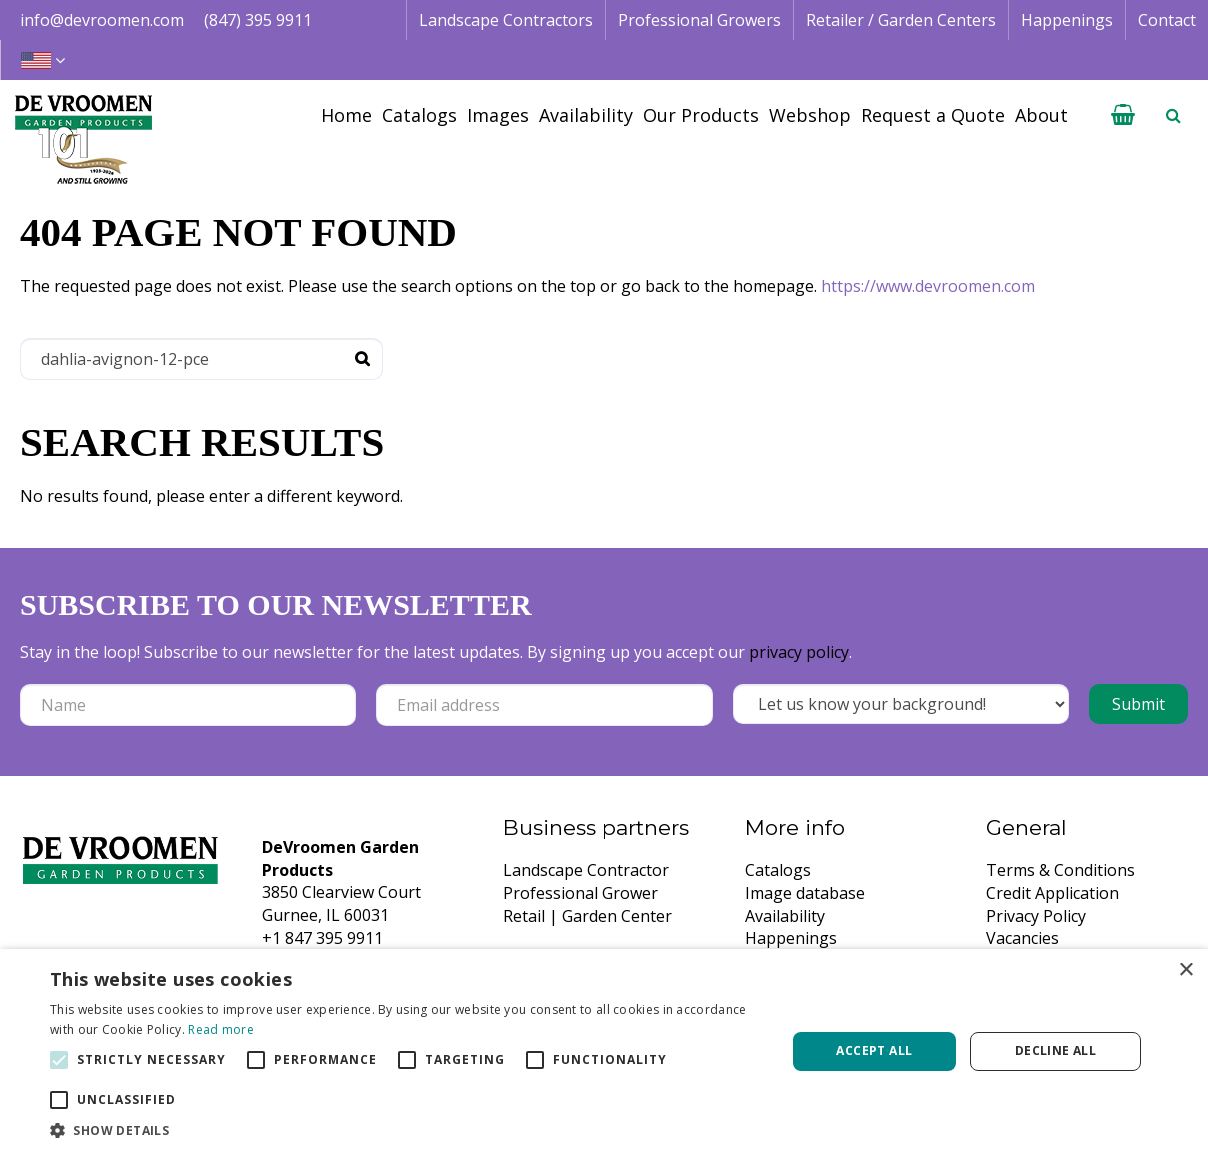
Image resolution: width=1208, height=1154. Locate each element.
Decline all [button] (1055, 1050)
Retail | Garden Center (587, 916)
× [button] (1185, 970)
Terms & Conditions (1060, 870)
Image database (805, 893)
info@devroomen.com (102, 20)
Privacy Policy (1036, 916)
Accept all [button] (874, 1050)
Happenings (791, 938)
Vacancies (1022, 938)
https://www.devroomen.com (928, 286)
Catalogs (778, 870)
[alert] (604, 1051)
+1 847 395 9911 (322, 938)
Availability (785, 916)
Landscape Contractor (586, 870)
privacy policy (799, 652)
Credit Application (1052, 893)
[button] (407, 1129)
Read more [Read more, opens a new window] (221, 1029)
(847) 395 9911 (258, 20)
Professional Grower (580, 893)
